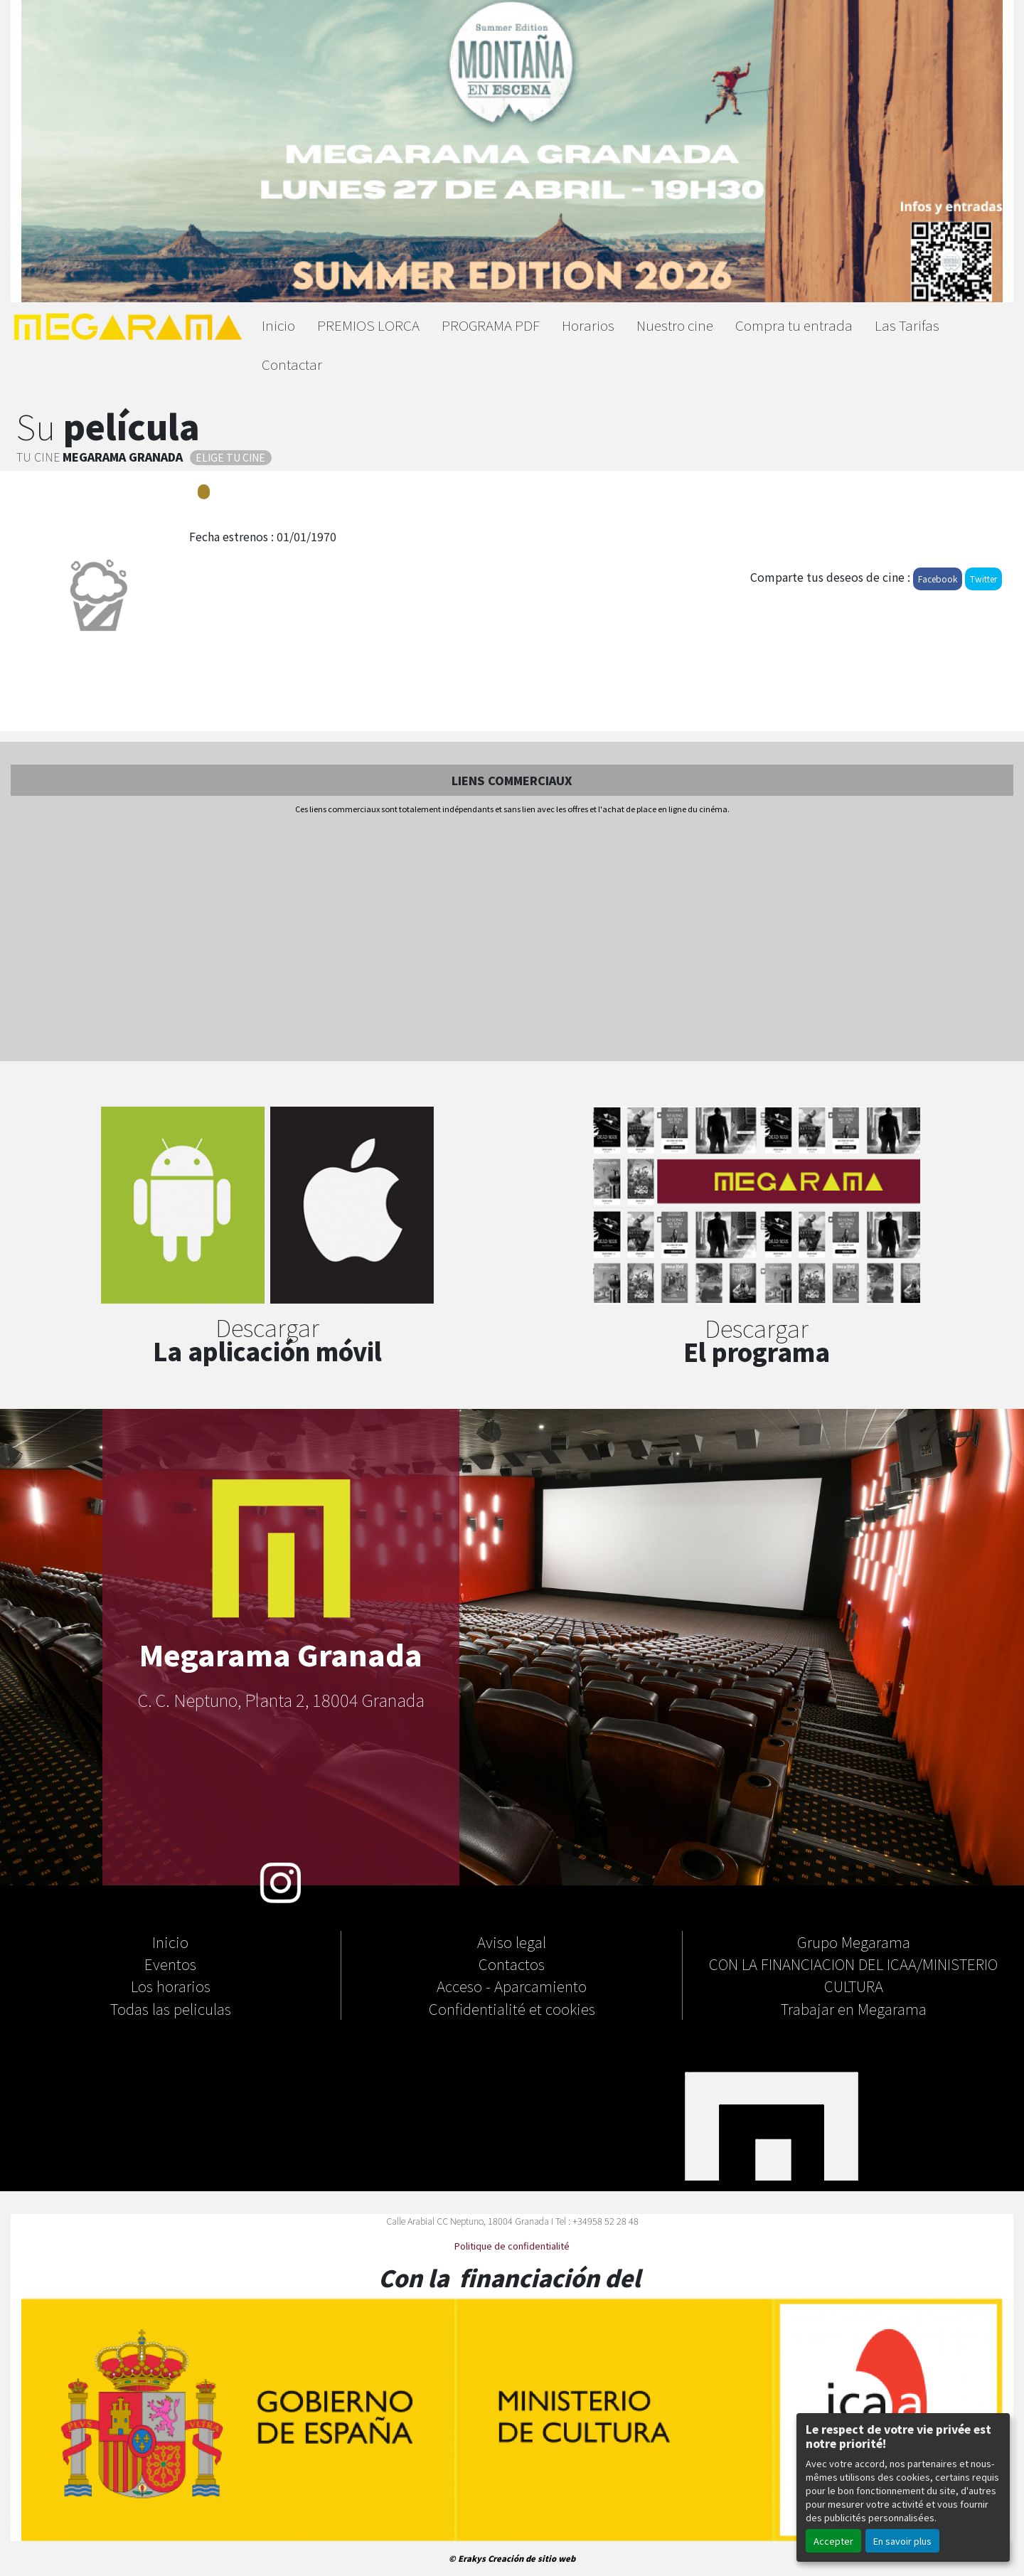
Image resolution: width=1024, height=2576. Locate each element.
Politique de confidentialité (512, 2245)
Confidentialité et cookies (512, 2008)
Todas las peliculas (170, 2008)
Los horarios (170, 1985)
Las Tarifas (907, 325)
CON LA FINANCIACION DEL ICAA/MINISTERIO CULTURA (853, 1974)
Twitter (983, 579)
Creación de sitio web (531, 2558)
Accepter (833, 2541)
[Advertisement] (512, 938)
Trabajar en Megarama (854, 2008)
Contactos (512, 1963)
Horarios (588, 325)
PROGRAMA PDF (491, 325)
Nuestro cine (674, 325)
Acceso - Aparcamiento (512, 1985)
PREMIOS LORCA (368, 325)
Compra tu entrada (794, 325)
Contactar (292, 364)
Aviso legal (511, 1941)
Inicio (278, 325)
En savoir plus (902, 2541)
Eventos (170, 1963)
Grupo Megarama (853, 1941)
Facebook (937, 579)
